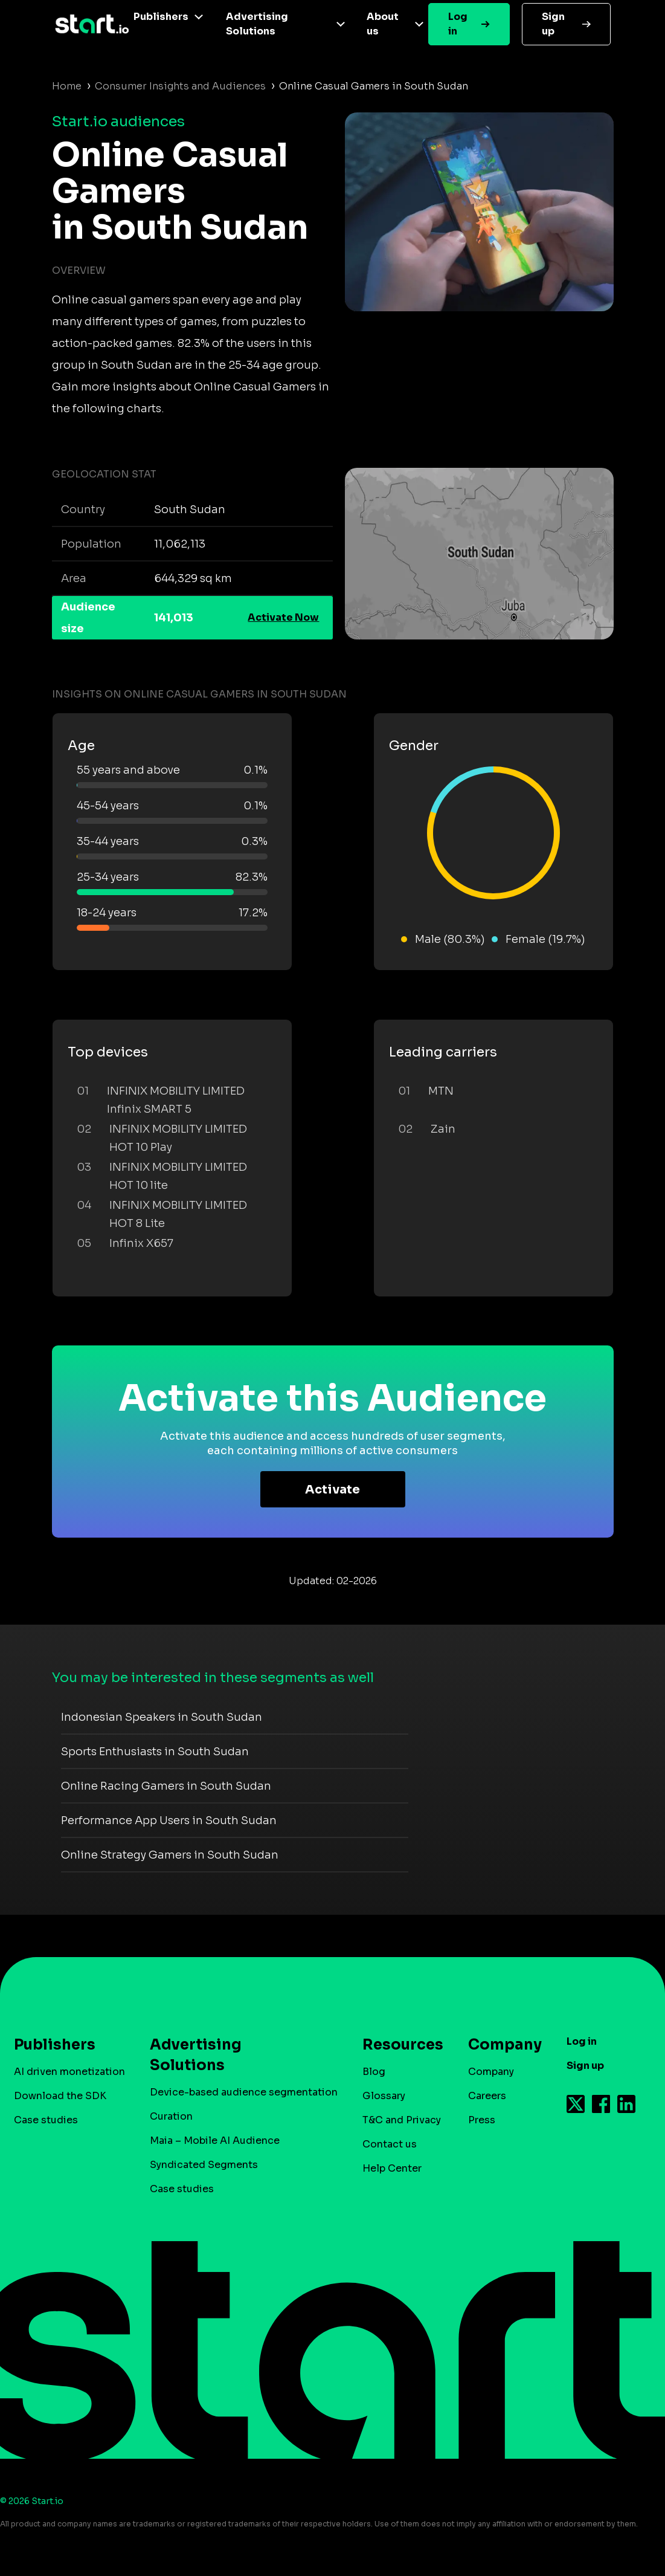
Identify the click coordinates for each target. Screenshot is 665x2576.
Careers (487, 2095)
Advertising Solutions (257, 23)
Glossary (383, 2095)
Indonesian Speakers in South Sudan (161, 1717)
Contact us (389, 2144)
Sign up (553, 23)
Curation (171, 2116)
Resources (396, 2045)
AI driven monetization (69, 2071)
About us (383, 23)
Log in (457, 23)
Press (481, 2120)
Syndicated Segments (204, 2164)
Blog (373, 2071)
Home (67, 86)
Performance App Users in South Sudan (169, 1820)
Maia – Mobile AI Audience (215, 2140)
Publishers (160, 16)
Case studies (46, 2120)
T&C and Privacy (401, 2120)
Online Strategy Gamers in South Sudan (169, 1855)
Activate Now (283, 617)
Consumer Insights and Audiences (180, 86)
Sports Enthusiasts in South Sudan (155, 1751)
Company (499, 2045)
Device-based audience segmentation (244, 2092)
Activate (332, 1489)
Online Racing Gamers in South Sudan (166, 1786)
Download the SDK (60, 2095)
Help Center (392, 2168)
